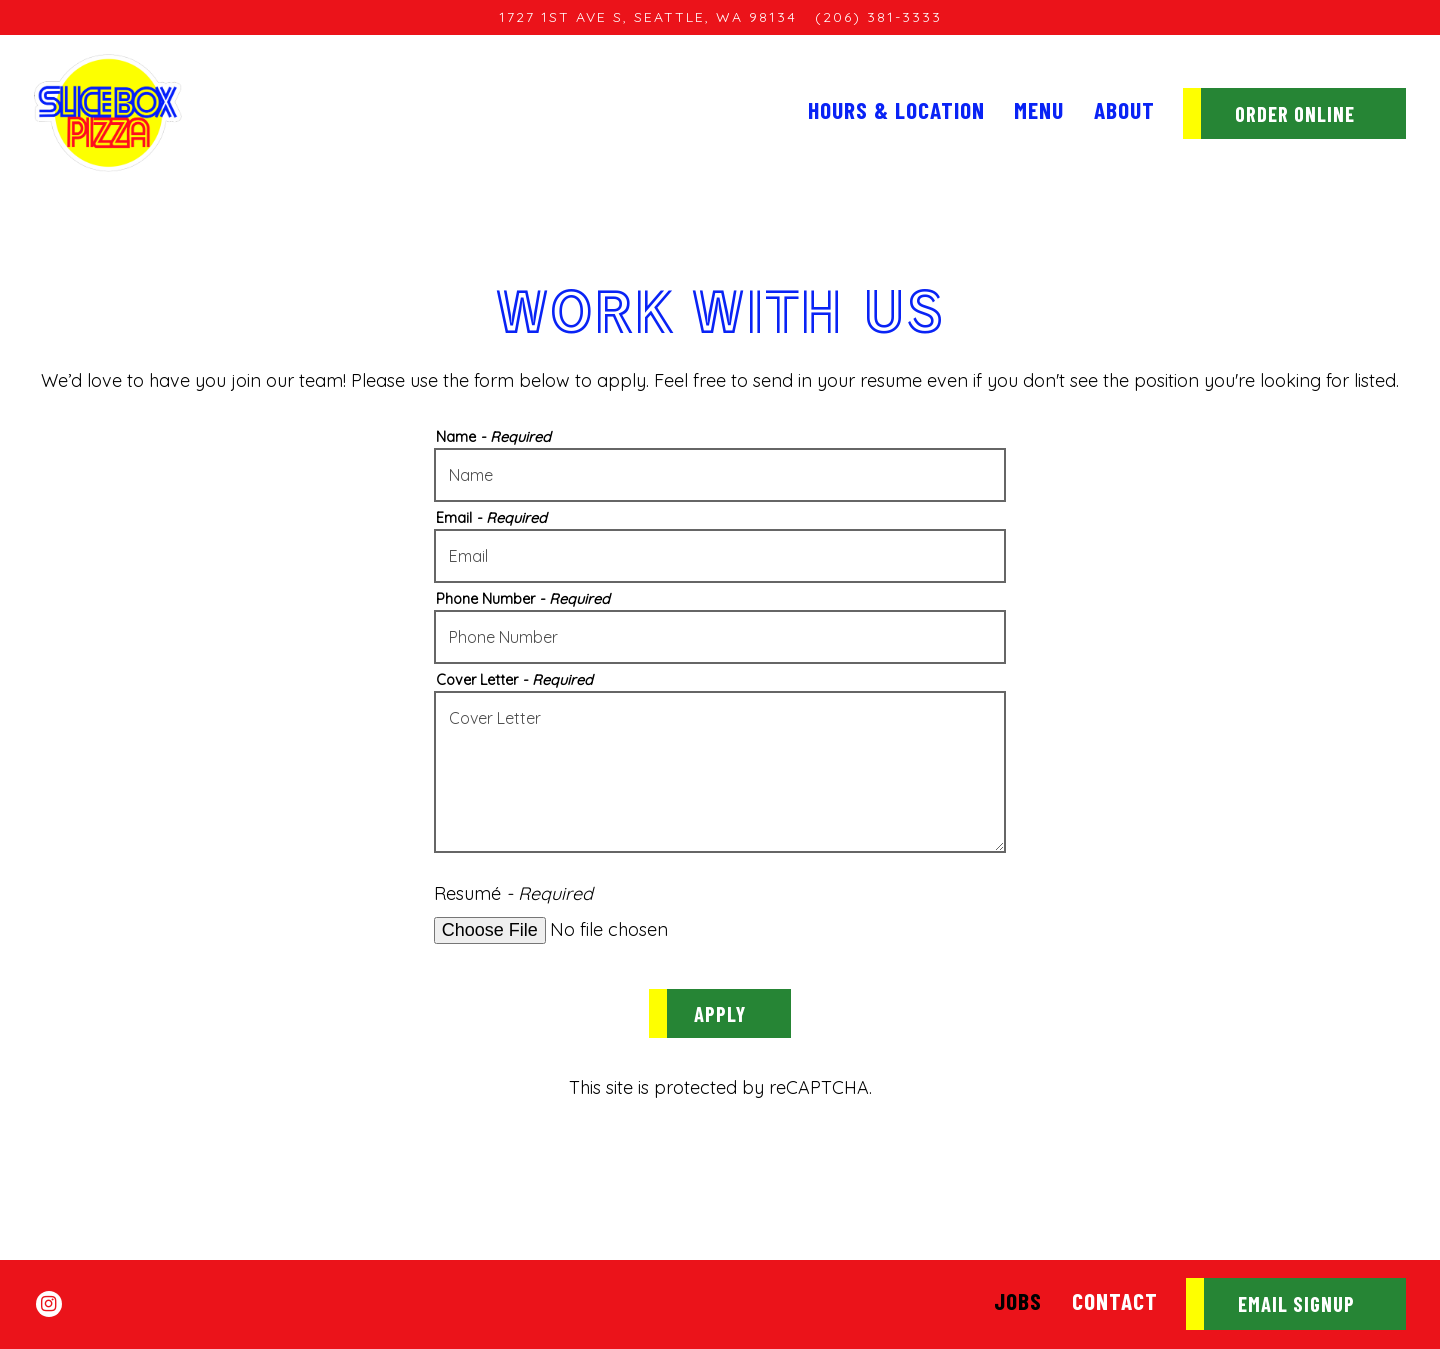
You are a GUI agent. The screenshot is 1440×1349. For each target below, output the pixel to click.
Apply (720, 1013)
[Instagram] (49, 1304)
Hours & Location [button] (896, 110)
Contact (1115, 1301)
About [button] (1124, 110)
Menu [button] (1039, 110)
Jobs (1018, 1301)
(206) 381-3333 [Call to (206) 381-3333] (878, 17)
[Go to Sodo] (648, 17)
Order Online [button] (1295, 113)
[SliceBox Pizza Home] (108, 112)
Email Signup (1296, 1303)
